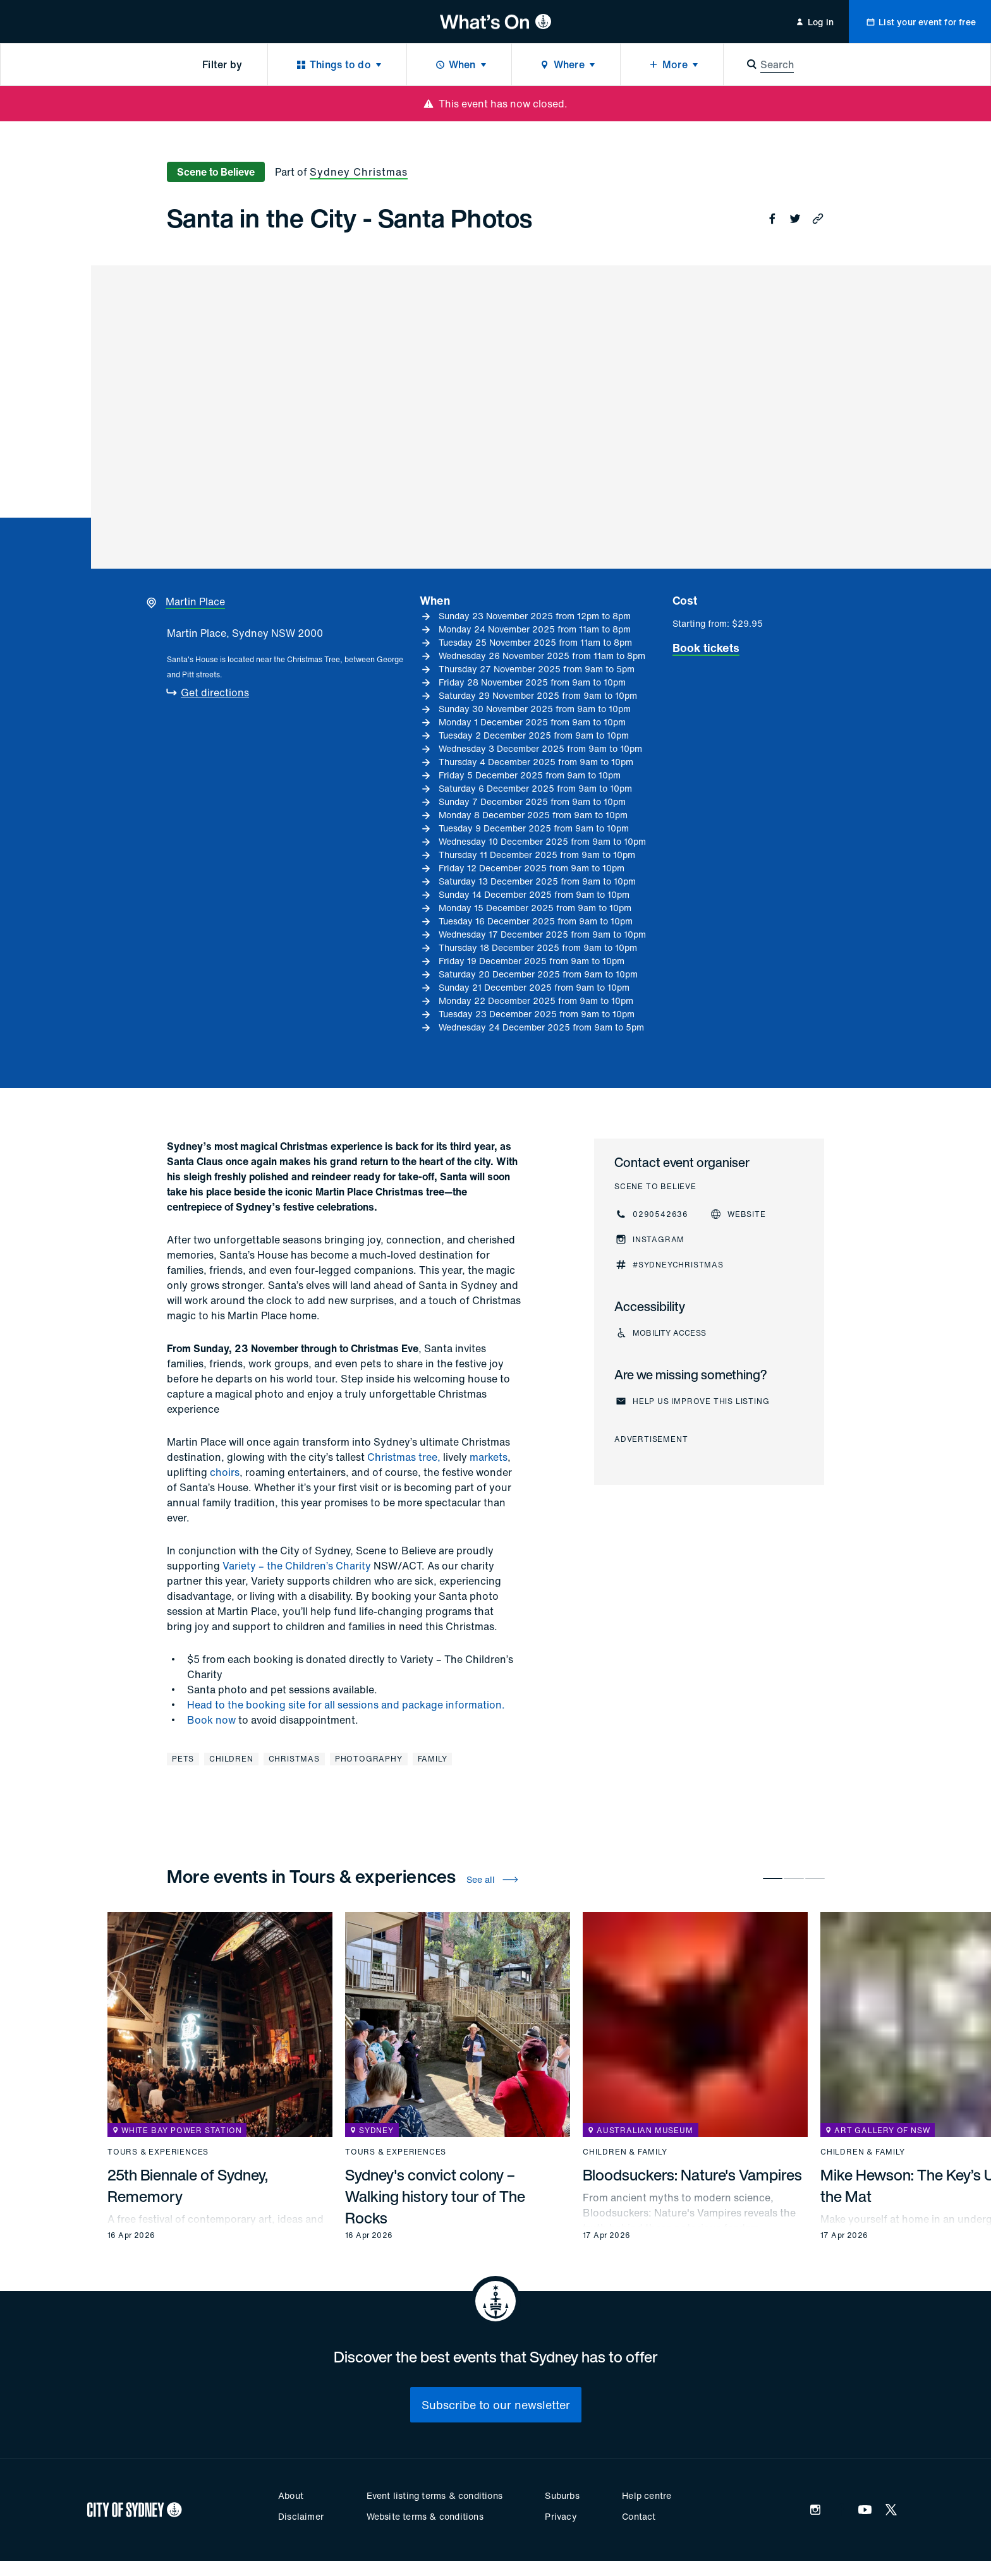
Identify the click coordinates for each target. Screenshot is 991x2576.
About (290, 2495)
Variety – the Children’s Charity (296, 1565)
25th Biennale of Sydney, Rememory (187, 2185)
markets (489, 1457)
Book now (211, 1719)
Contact (638, 2516)
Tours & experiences (158, 2152)
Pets (183, 1758)
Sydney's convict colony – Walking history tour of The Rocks (435, 2196)
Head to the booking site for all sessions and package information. (346, 1704)
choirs (225, 1472)
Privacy (560, 2516)
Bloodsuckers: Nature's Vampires (692, 2174)
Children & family (625, 2152)
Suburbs (562, 2495)
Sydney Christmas (359, 171)
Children (231, 1758)
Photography (369, 1758)
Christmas (294, 1758)
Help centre (646, 2495)
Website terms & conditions (425, 2516)
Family (432, 1758)
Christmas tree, (404, 1457)
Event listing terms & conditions (434, 2495)
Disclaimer (301, 2516)
